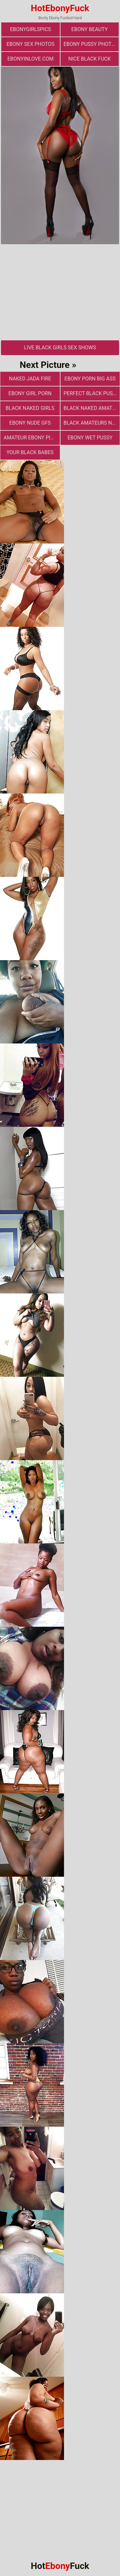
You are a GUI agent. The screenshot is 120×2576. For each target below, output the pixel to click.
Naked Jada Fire (30, 379)
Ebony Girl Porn (30, 393)
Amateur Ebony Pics (30, 438)
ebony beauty (89, 29)
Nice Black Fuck (89, 59)
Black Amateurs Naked (92, 423)
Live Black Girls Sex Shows (60, 348)
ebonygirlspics (30, 29)
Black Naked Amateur (92, 408)
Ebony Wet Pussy (90, 438)
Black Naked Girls (30, 408)
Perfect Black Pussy (91, 393)
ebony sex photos (30, 44)
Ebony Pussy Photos (91, 44)
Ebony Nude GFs (30, 423)
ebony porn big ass (90, 379)
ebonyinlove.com (30, 59)
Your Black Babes (29, 452)
